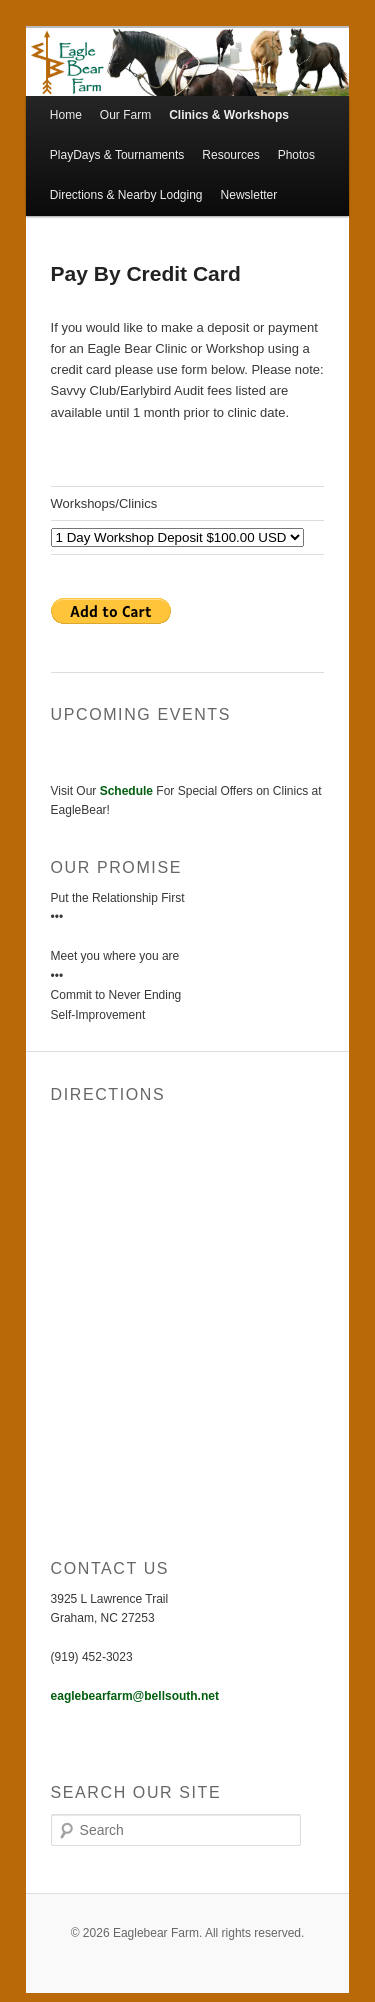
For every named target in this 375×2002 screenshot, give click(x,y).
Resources (230, 155)
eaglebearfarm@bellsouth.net (135, 1696)
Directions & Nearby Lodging (126, 195)
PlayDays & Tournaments (117, 155)
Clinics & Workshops (229, 115)
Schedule (126, 791)
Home (66, 115)
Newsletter (249, 195)
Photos (296, 155)
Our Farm (125, 115)
